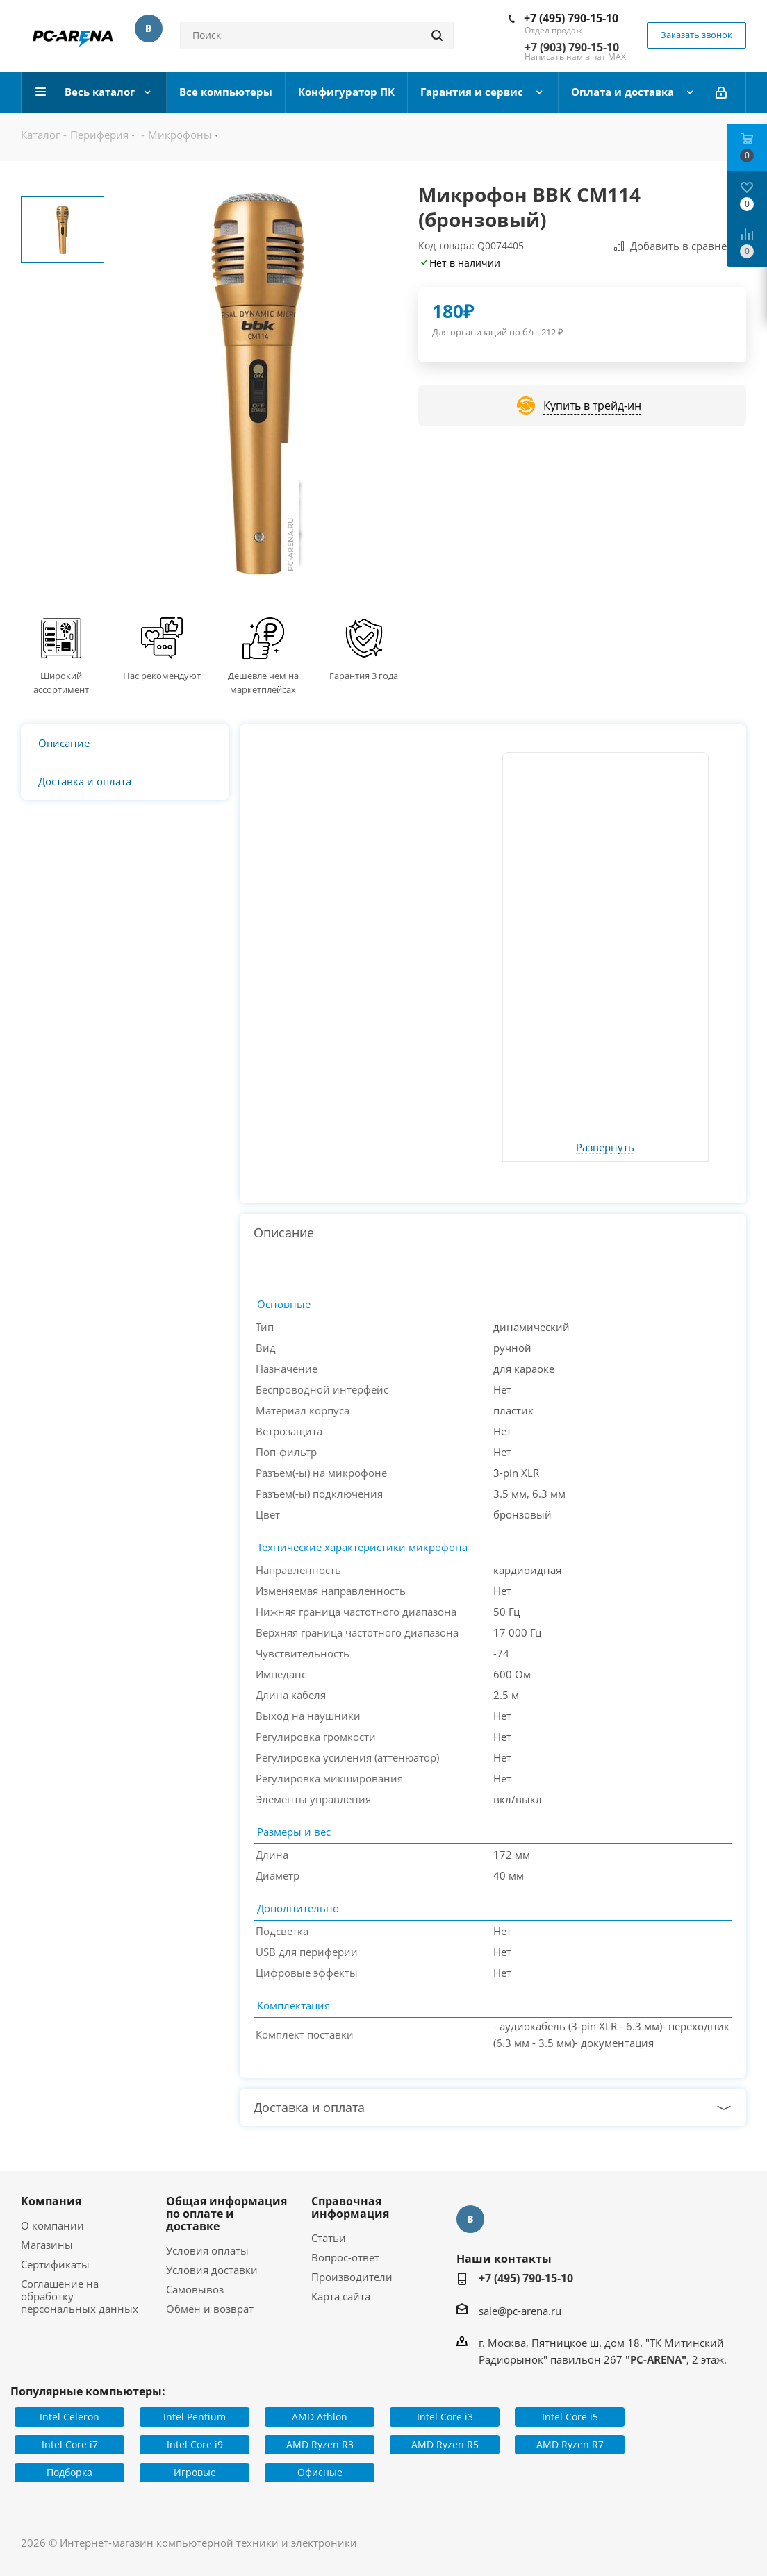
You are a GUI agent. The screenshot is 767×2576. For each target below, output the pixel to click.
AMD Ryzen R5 (445, 2444)
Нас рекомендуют (162, 675)
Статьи (328, 2238)
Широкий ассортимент (61, 682)
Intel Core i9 (195, 2444)
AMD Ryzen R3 (320, 2444)
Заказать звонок (696, 34)
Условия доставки (212, 2270)
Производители (352, 2277)
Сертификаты (55, 2264)
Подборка (69, 2472)
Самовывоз (195, 2289)
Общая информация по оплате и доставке (226, 2213)
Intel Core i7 (70, 2444)
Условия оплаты (207, 2250)
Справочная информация (350, 2207)
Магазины (47, 2245)
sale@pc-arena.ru (520, 2311)
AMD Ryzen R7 (570, 2444)
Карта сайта (340, 2296)
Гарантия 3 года (363, 675)
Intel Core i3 (445, 2416)
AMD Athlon (319, 2416)
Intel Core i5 (570, 2416)
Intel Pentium (194, 2416)
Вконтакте (149, 28)
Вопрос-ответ (345, 2257)
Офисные (320, 2472)
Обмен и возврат (210, 2309)
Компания (51, 2201)
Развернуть (605, 1147)
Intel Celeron (69, 2416)
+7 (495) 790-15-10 (571, 18)
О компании (52, 2225)
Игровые (195, 2472)
